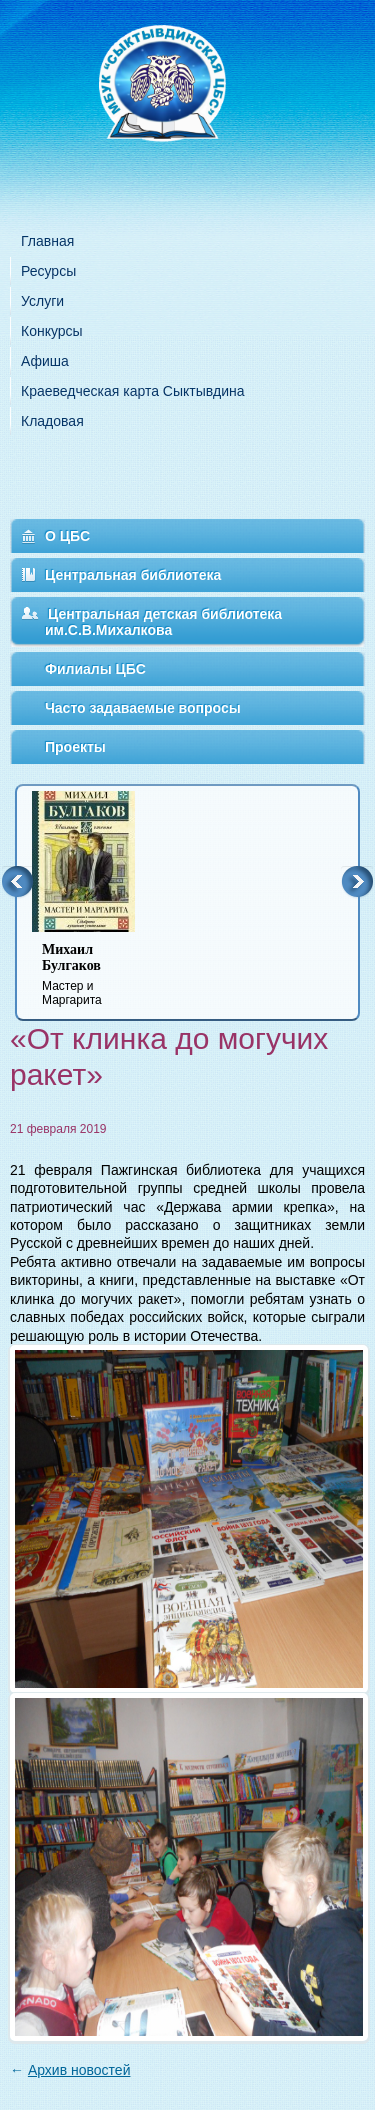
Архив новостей (79, 2070)
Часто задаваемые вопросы (143, 708)
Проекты (75, 747)
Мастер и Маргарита (96, 974)
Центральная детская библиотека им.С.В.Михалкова (163, 622)
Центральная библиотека (133, 575)
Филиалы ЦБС (95, 669)
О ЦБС (67, 536)
